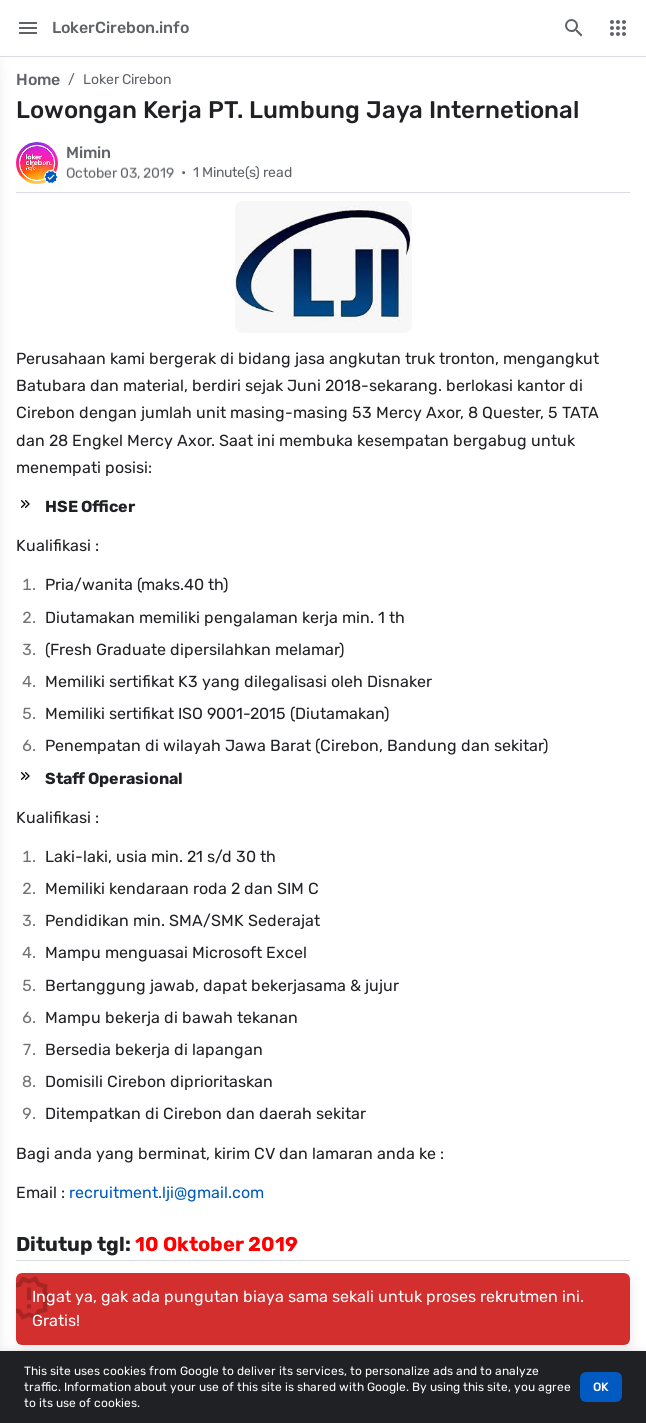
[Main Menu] (28, 28)
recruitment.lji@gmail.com (166, 1192)
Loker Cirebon (127, 79)
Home (38, 79)
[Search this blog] (574, 28)
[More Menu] (618, 28)
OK (601, 1387)
